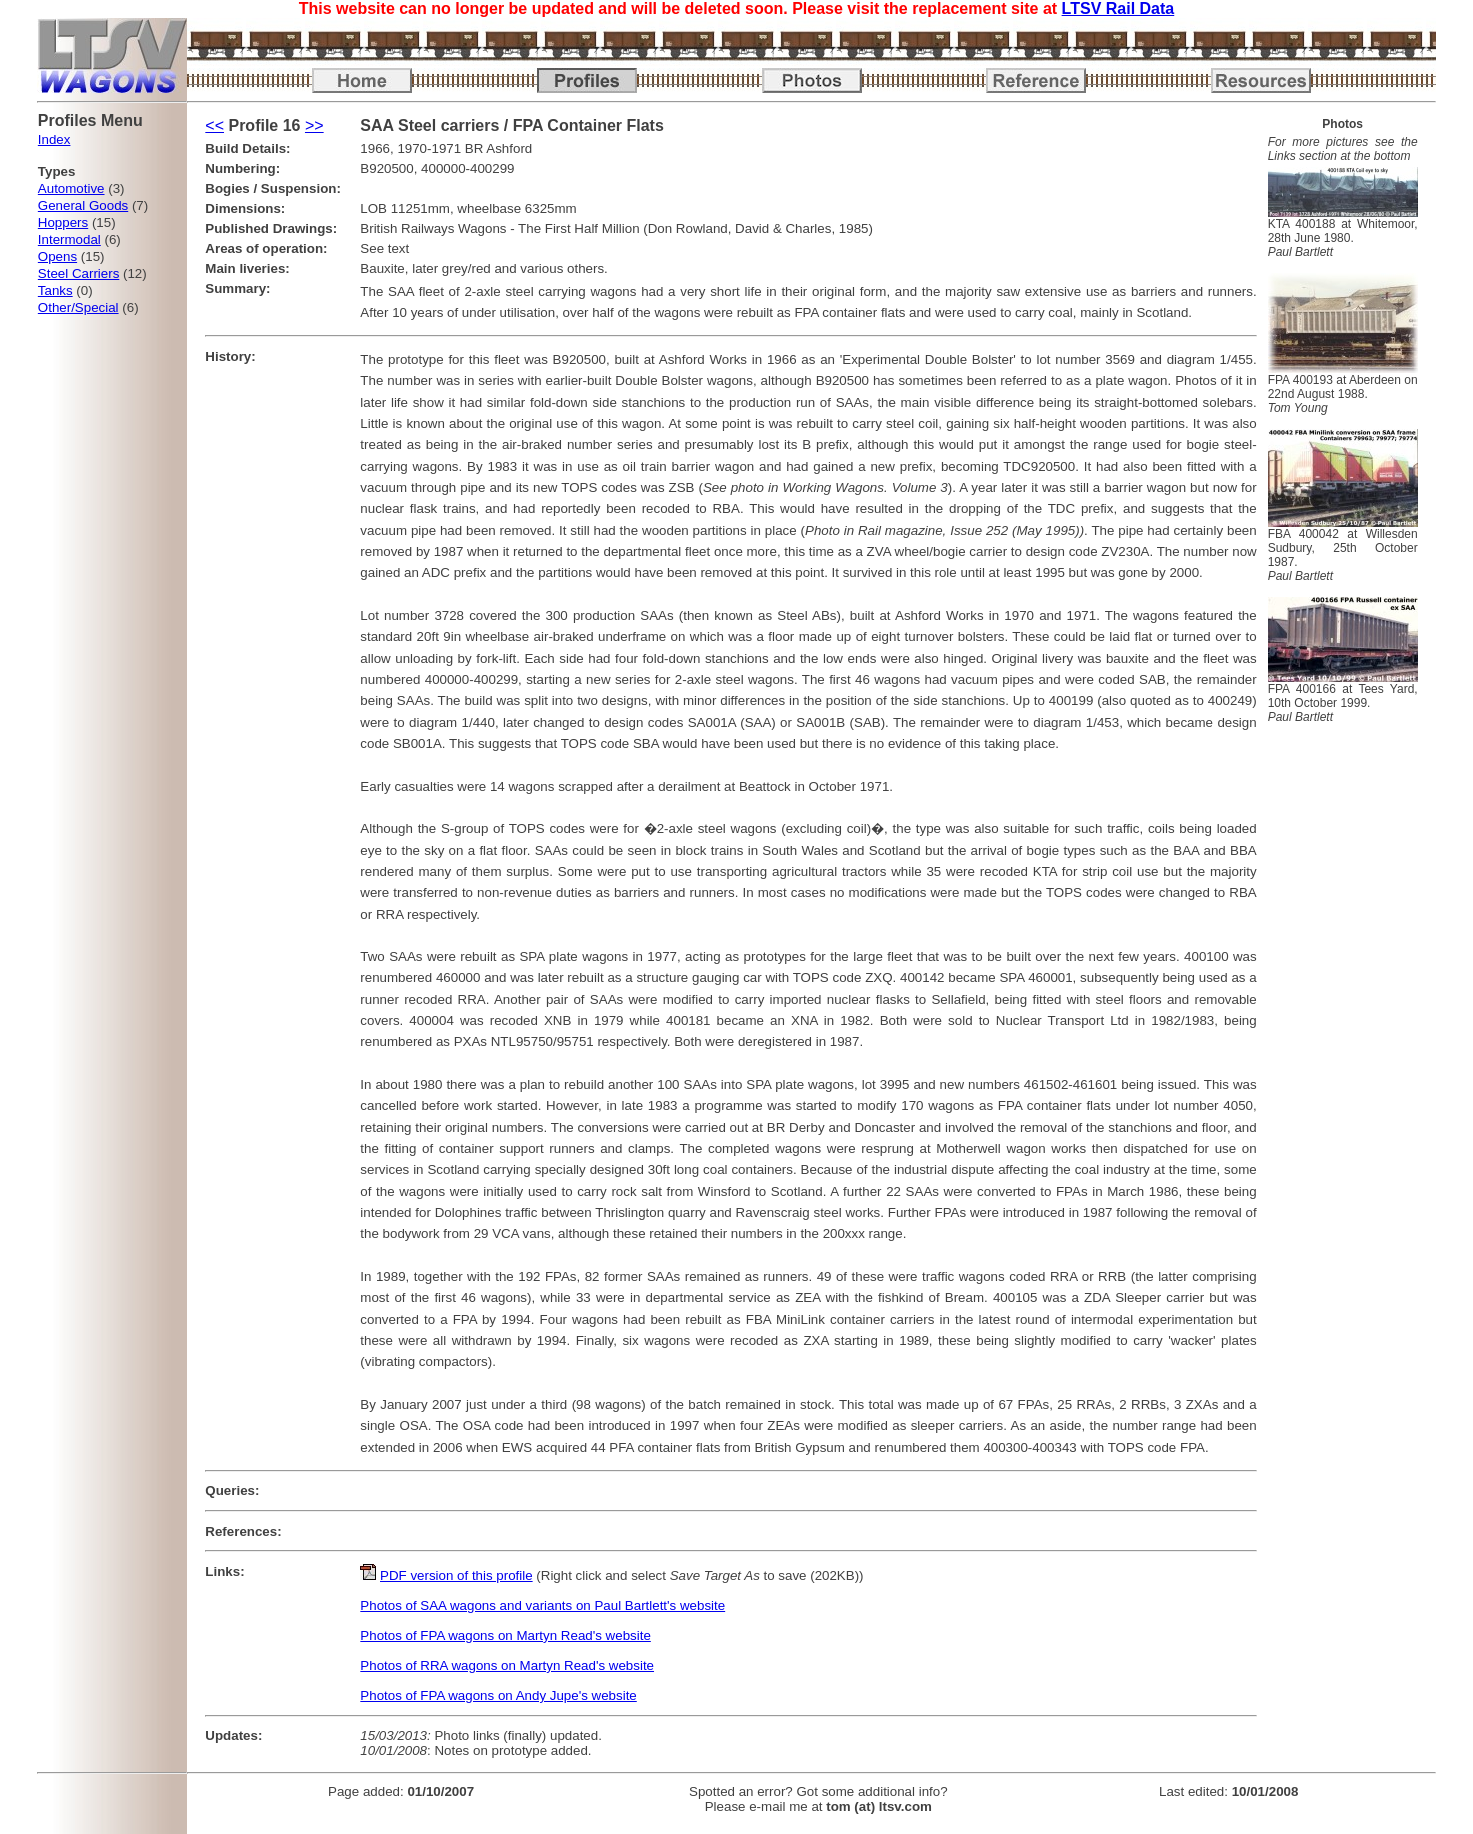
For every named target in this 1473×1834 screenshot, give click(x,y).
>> (314, 125)
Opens (57, 256)
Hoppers (63, 222)
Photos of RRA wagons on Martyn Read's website (507, 1665)
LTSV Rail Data (1118, 8)
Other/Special (78, 307)
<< (214, 125)
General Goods (83, 205)
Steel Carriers (78, 273)
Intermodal (69, 239)
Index (54, 139)
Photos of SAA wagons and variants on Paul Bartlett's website (542, 1605)
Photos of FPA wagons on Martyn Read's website (505, 1635)
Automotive (71, 188)
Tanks (55, 290)
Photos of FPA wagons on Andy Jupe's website (498, 1695)
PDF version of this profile (456, 1575)
